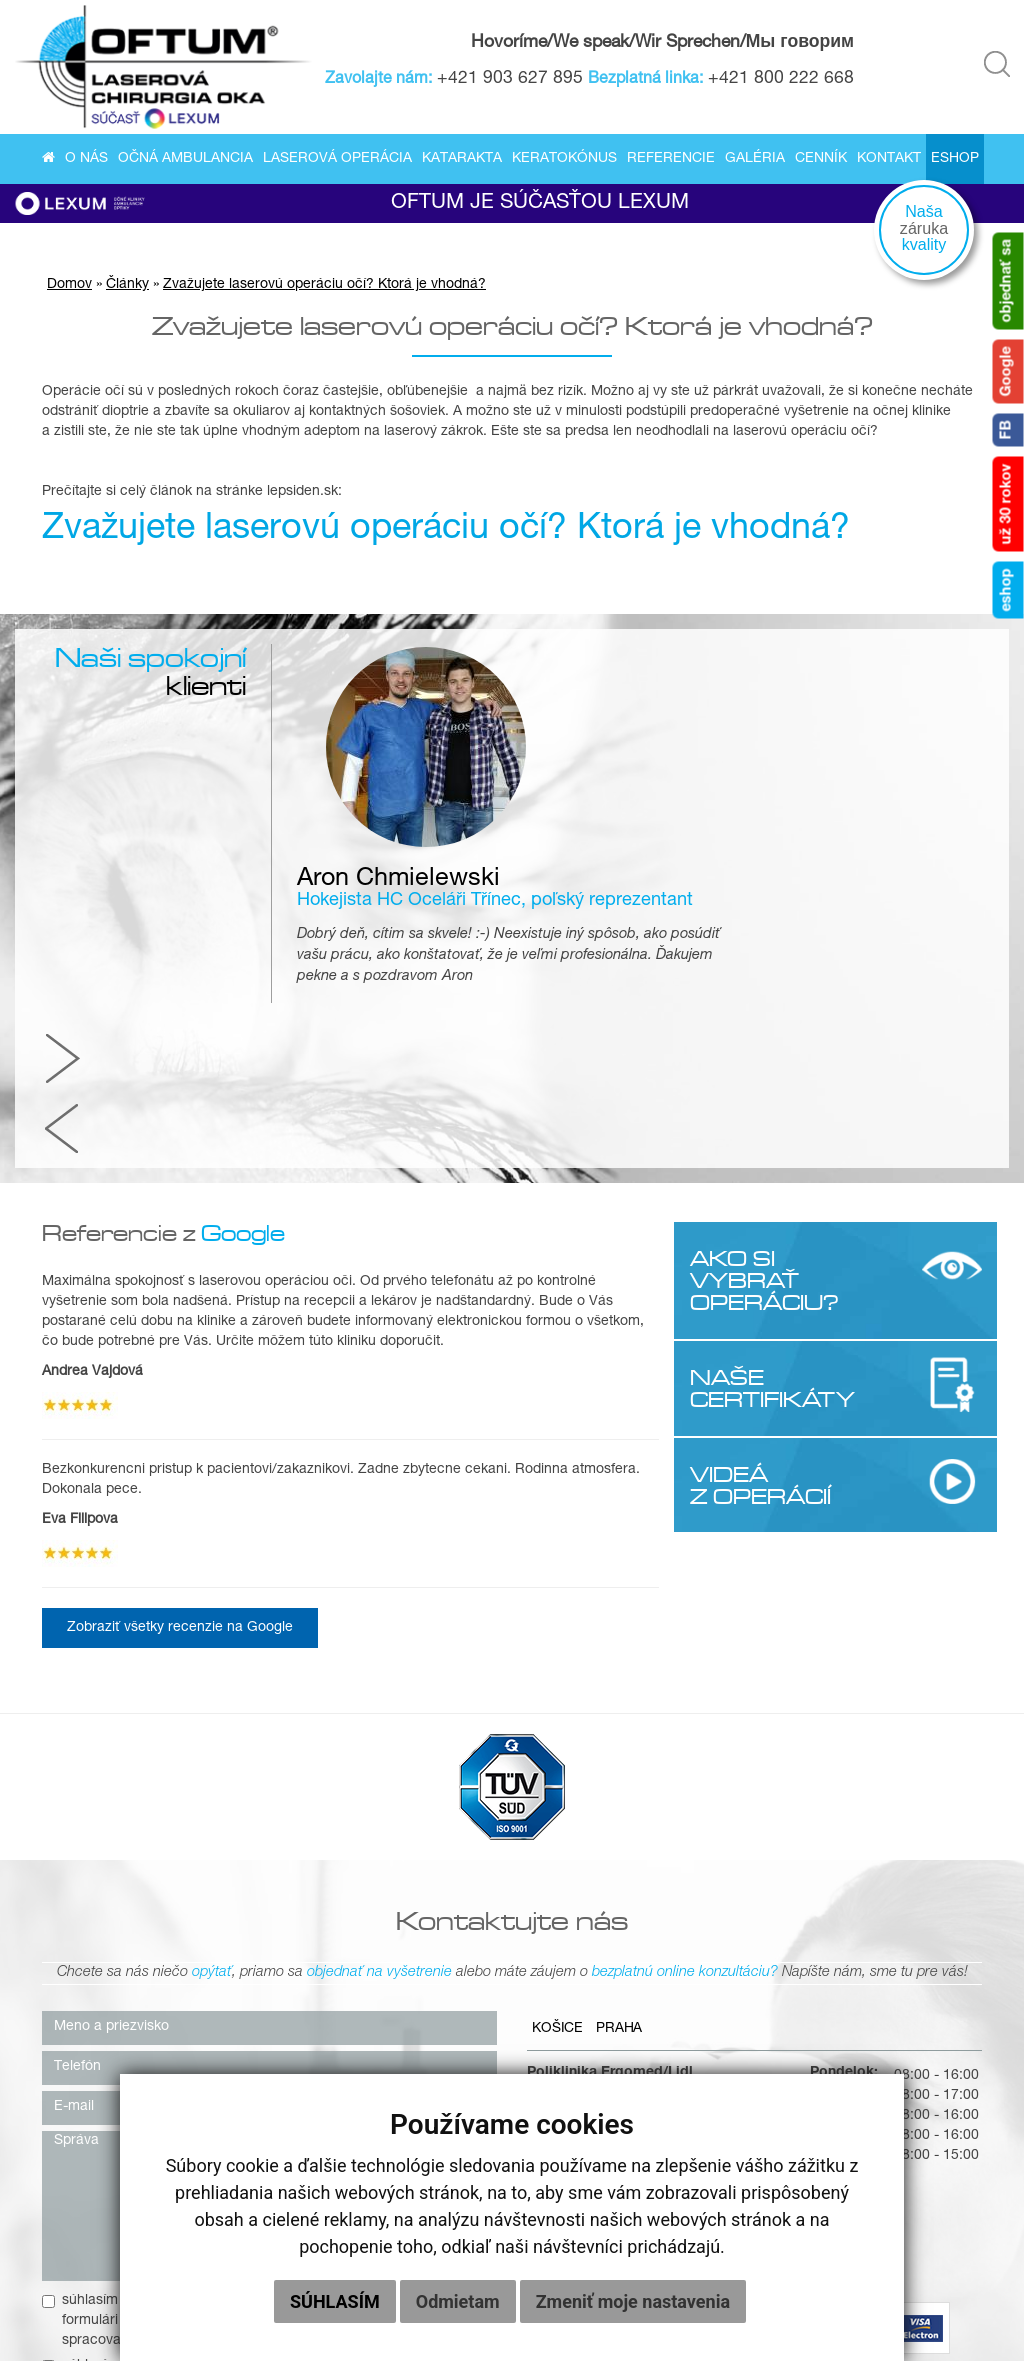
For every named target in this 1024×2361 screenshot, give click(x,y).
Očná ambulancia (185, 160)
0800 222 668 (689, 1878)
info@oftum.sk (689, 1946)
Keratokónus (564, 160)
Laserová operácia (337, 160)
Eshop (955, 160)
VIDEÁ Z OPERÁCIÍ (759, 1171)
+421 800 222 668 (783, 80)
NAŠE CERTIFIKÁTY (763, 1074)
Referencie (671, 160)
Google (1008, 372)
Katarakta (462, 160)
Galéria (755, 160)
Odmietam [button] (458, 2301)
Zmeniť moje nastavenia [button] (633, 2301)
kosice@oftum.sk (698, 1926)
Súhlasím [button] (335, 2301)
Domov (69, 293)
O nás (86, 160)
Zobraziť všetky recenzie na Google (180, 1314)
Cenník (821, 160)
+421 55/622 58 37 (705, 1858)
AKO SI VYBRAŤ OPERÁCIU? (763, 966)
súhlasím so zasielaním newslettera (164, 2054)
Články (127, 293)
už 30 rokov (1008, 504)
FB (1008, 430)
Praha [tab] (621, 1718)
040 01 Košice (572, 1818)
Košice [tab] (558, 1718)
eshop (1008, 590)
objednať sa (1008, 281)
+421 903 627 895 (512, 80)
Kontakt (889, 160)
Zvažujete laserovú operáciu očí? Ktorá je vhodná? (324, 293)
